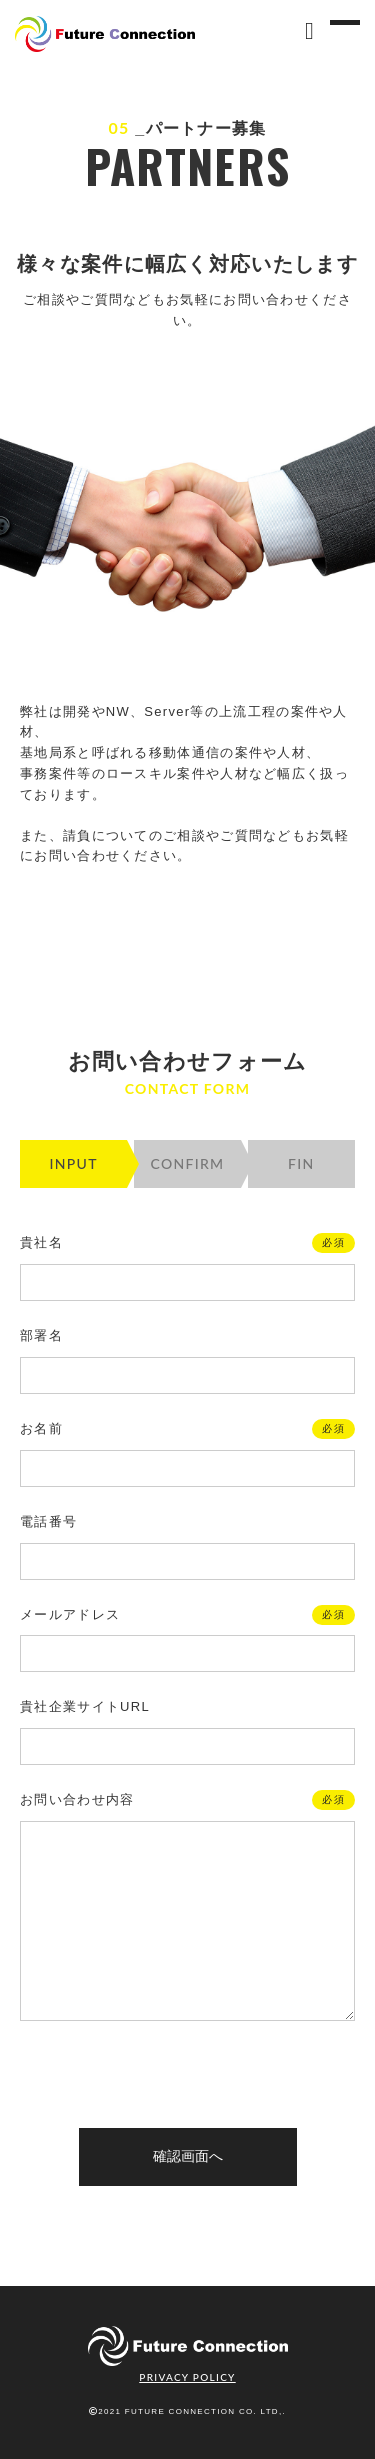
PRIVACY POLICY (187, 2377)
